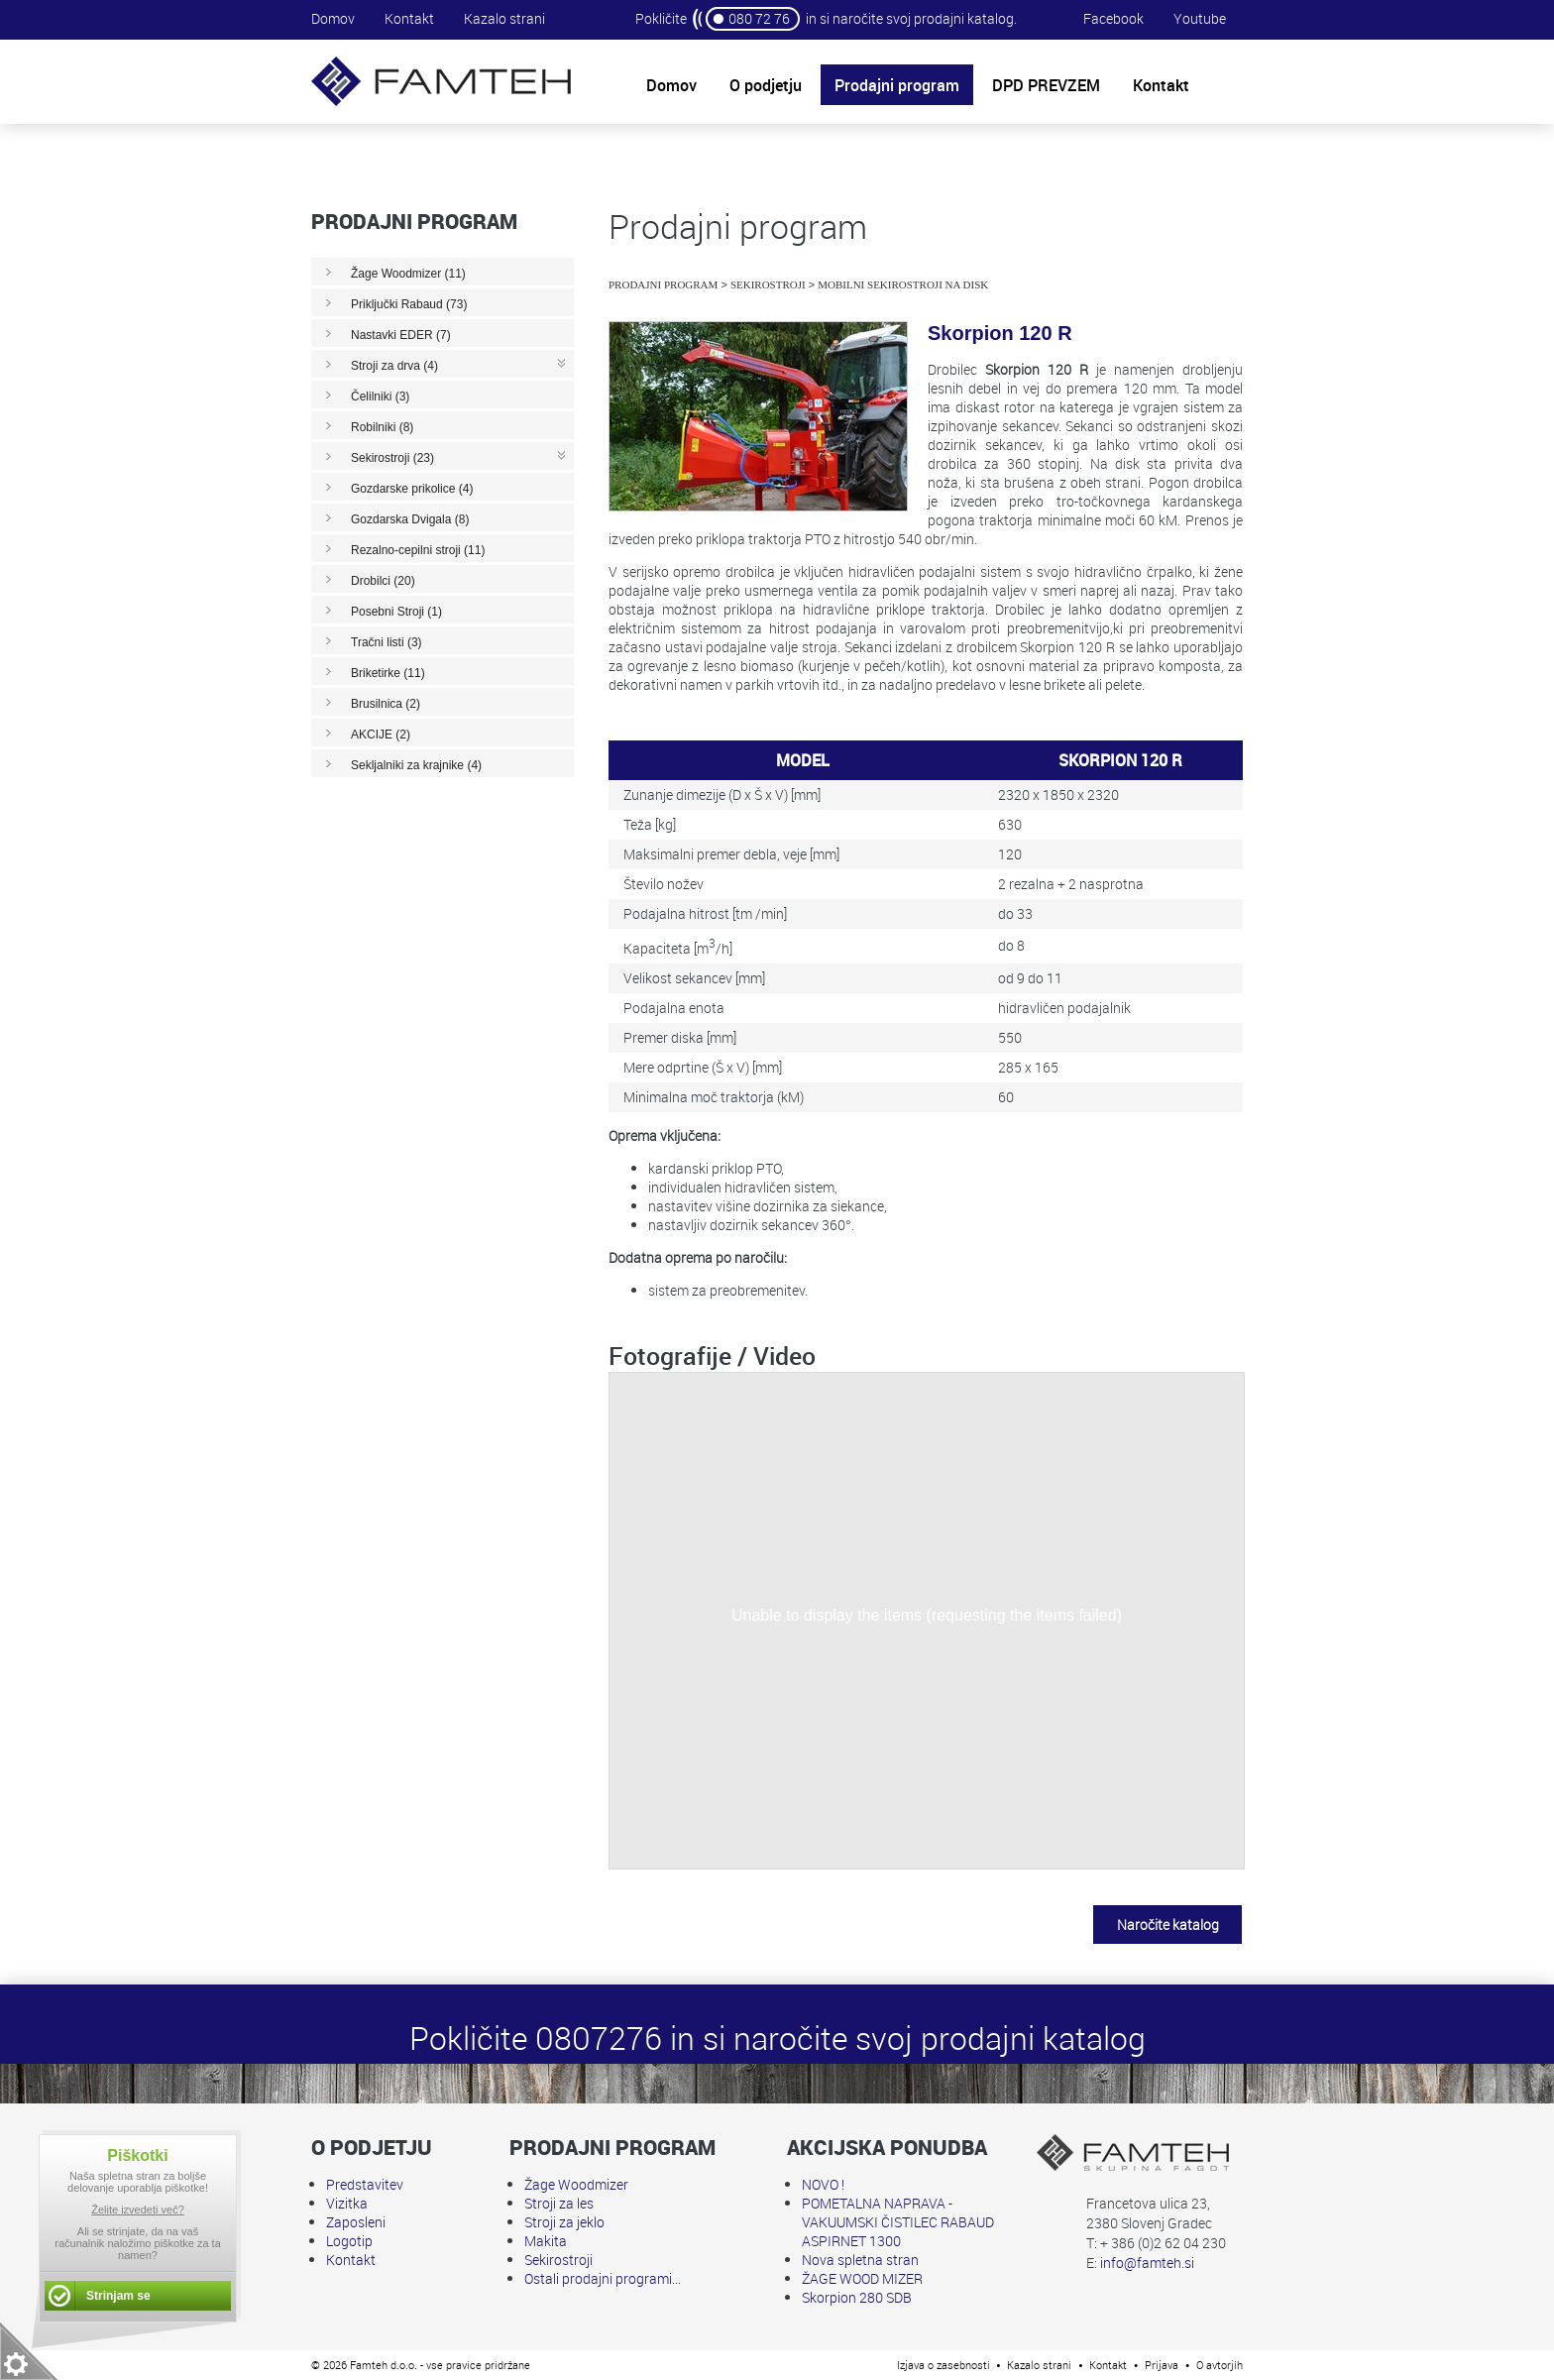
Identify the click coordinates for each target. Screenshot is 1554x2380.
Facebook (1113, 18)
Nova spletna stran (860, 2259)
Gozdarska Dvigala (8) (410, 519)
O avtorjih (1219, 2364)
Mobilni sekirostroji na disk (903, 284)
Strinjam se (118, 2296)
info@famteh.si (1147, 2262)
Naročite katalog (1168, 1924)
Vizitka (347, 2203)
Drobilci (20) (383, 581)
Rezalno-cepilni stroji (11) (418, 550)
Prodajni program (663, 284)
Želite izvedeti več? (137, 2209)
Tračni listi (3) (386, 642)
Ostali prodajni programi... (602, 2278)
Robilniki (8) (382, 427)
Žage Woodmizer (576, 2184)
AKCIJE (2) (380, 734)
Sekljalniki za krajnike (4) (416, 765)
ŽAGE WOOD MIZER (862, 2278)
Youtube (1199, 18)
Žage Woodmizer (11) (408, 274)
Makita (545, 2240)
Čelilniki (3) (380, 396)
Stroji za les (559, 2203)
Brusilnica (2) (385, 704)
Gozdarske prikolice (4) (412, 489)
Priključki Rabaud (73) (409, 304)
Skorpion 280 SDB (857, 2297)
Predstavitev (364, 2184)
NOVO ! (823, 2184)
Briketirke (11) (388, 673)
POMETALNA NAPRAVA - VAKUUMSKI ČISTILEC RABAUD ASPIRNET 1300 (898, 2222)
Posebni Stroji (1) (396, 612)
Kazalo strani (504, 18)
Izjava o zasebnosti (943, 2364)
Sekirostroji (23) (392, 458)
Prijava (1161, 2364)
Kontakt (409, 18)
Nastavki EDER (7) (401, 335)
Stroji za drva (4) (394, 366)
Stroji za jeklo (564, 2221)
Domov (333, 18)
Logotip (349, 2240)
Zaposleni (356, 2221)
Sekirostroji (768, 284)
